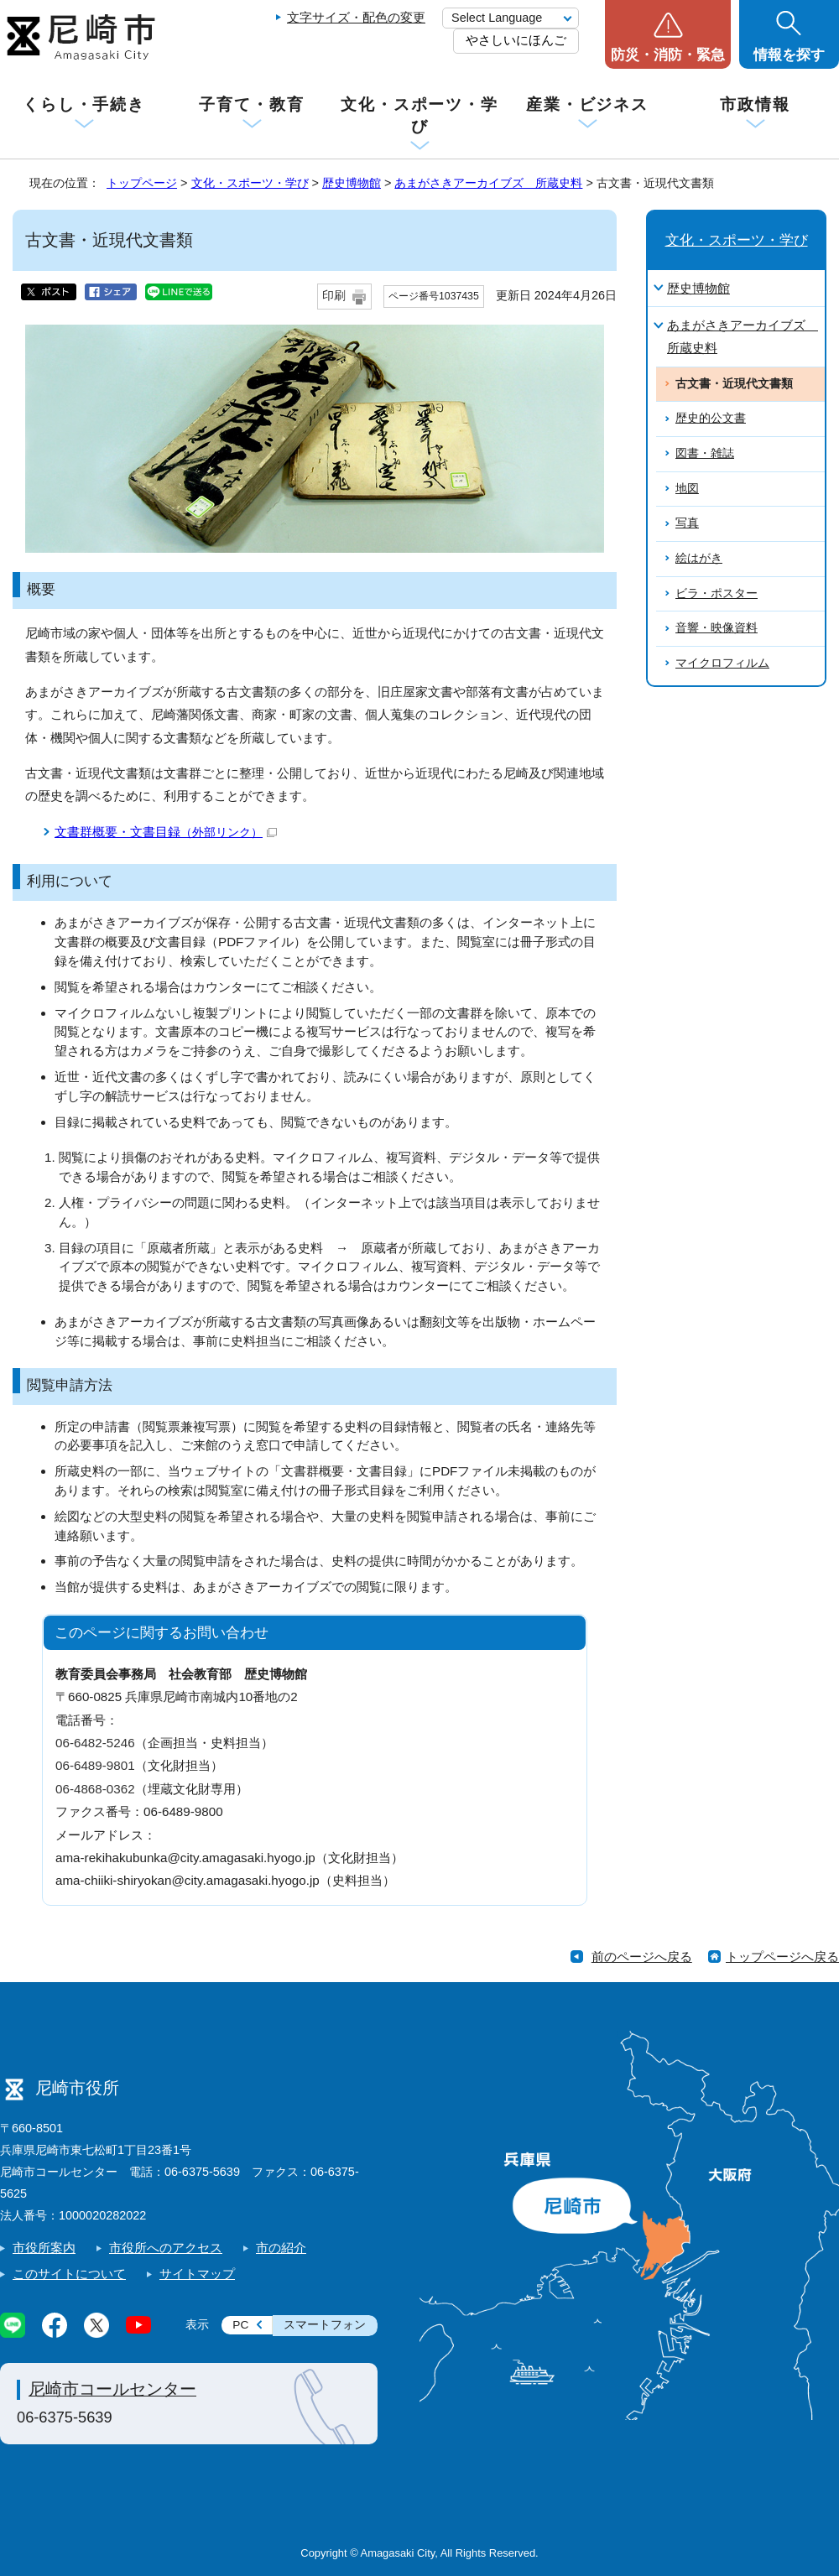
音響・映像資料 (716, 628)
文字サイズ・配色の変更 (356, 17)
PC (240, 2324)
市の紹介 (281, 2247)
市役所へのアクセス (165, 2247)
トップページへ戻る (782, 1956)
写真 (687, 523)
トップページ (142, 183)
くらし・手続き (84, 104)
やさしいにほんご (516, 40)
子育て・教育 (251, 104)
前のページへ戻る (641, 1956)
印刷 (334, 295)
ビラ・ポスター (716, 593)
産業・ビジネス (587, 104)
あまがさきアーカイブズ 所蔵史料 (488, 183)
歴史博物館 (351, 183)
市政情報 (755, 104)
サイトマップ (197, 2273)
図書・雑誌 (704, 453)
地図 (687, 488)
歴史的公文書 (710, 418)
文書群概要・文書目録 (166, 832)
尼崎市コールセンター (112, 2389)
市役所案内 (44, 2247)
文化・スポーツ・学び (419, 115)
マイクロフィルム (722, 663)
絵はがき (698, 558)
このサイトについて (69, 2273)
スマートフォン (325, 2324)
